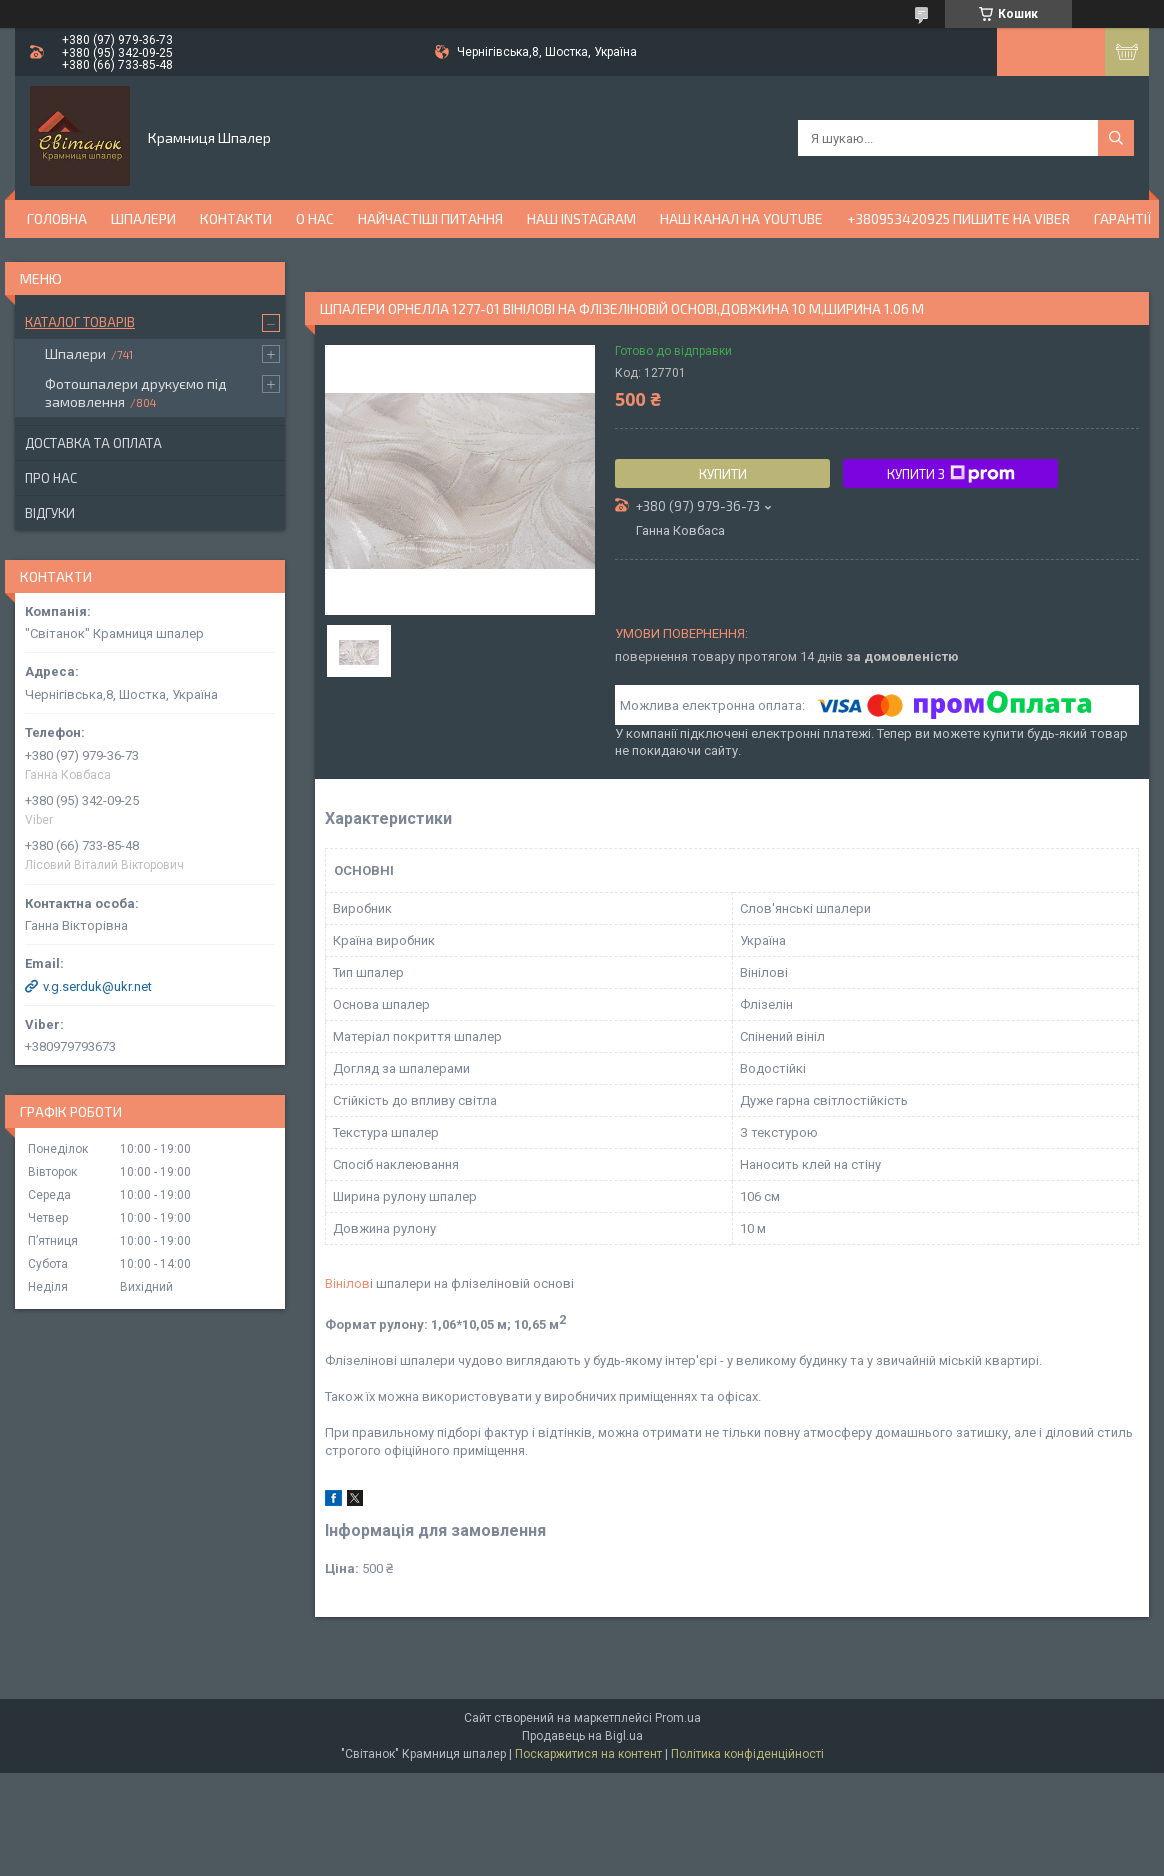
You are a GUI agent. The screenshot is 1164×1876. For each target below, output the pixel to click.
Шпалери (143, 218)
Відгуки (50, 513)
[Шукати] (1116, 138)
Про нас (51, 478)
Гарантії (1123, 218)
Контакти (236, 218)
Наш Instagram (581, 218)
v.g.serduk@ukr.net (97, 986)
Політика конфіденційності (747, 1754)
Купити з (951, 474)
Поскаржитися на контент (588, 1754)
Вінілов (347, 1283)
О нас (315, 218)
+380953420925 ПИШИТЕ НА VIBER (958, 218)
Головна (57, 218)
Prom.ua (678, 1718)
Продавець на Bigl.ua (582, 1736)
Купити (723, 474)
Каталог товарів (80, 322)
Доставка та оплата (93, 443)
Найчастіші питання (430, 218)
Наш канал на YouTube (741, 218)
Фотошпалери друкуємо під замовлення (136, 392)
